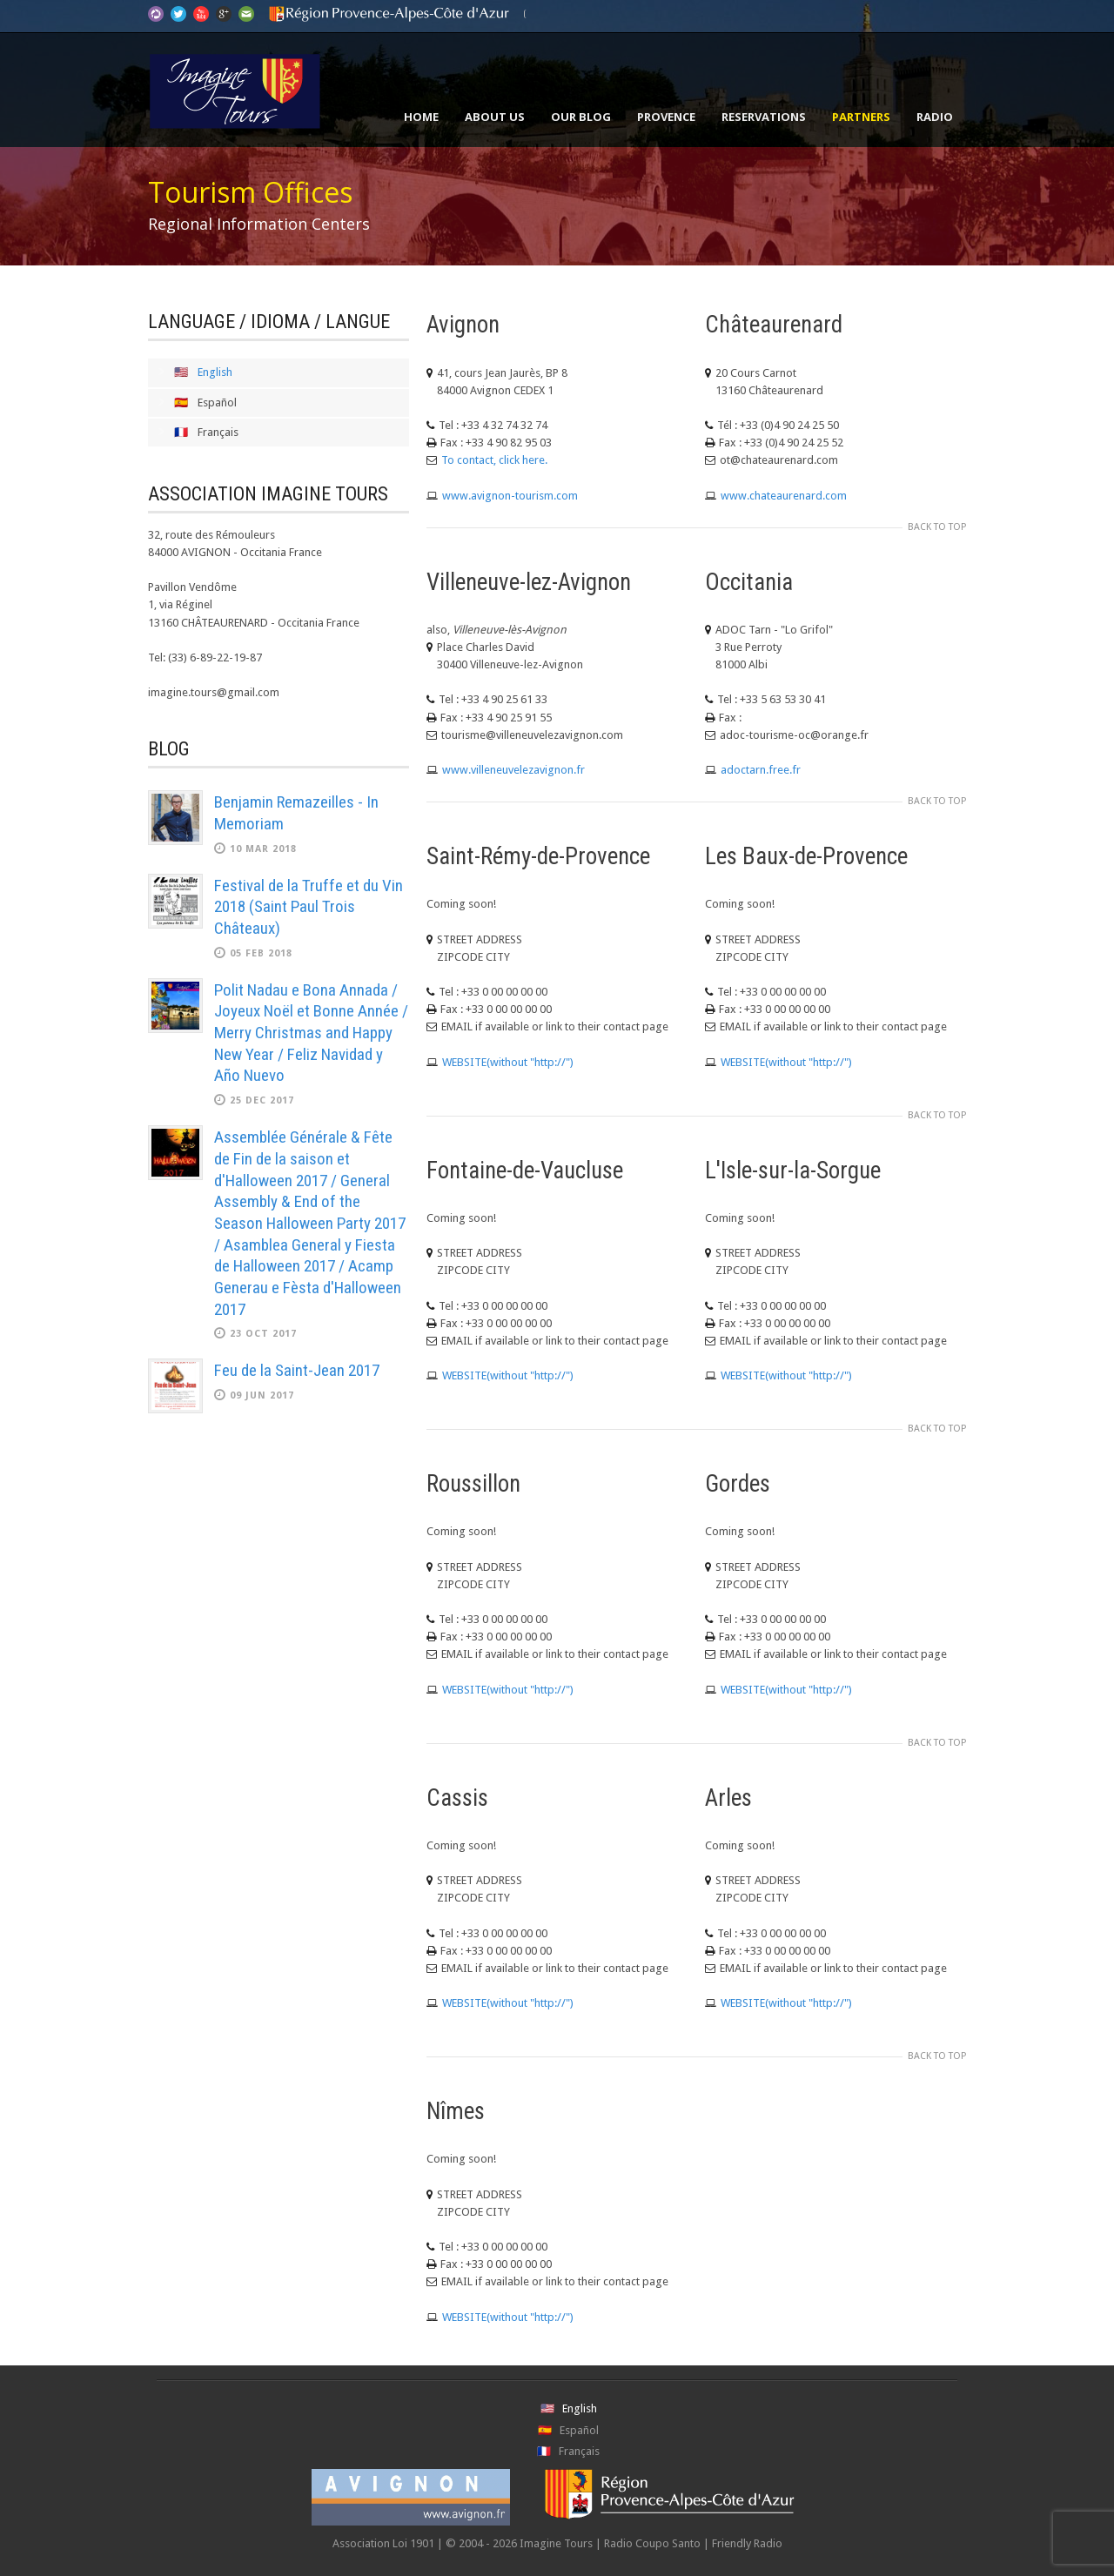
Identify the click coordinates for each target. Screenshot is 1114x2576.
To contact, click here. (494, 459)
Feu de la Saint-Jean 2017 (296, 1370)
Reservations (763, 116)
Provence (666, 116)
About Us (495, 116)
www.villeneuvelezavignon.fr (513, 769)
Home (421, 116)
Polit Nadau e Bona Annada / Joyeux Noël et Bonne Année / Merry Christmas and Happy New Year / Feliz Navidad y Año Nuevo (311, 1033)
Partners (861, 116)
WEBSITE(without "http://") (508, 1062)
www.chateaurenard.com (784, 495)
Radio (934, 116)
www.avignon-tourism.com (510, 495)
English (215, 372)
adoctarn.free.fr (761, 769)
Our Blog (581, 116)
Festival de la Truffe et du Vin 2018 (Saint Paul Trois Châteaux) (308, 906)
